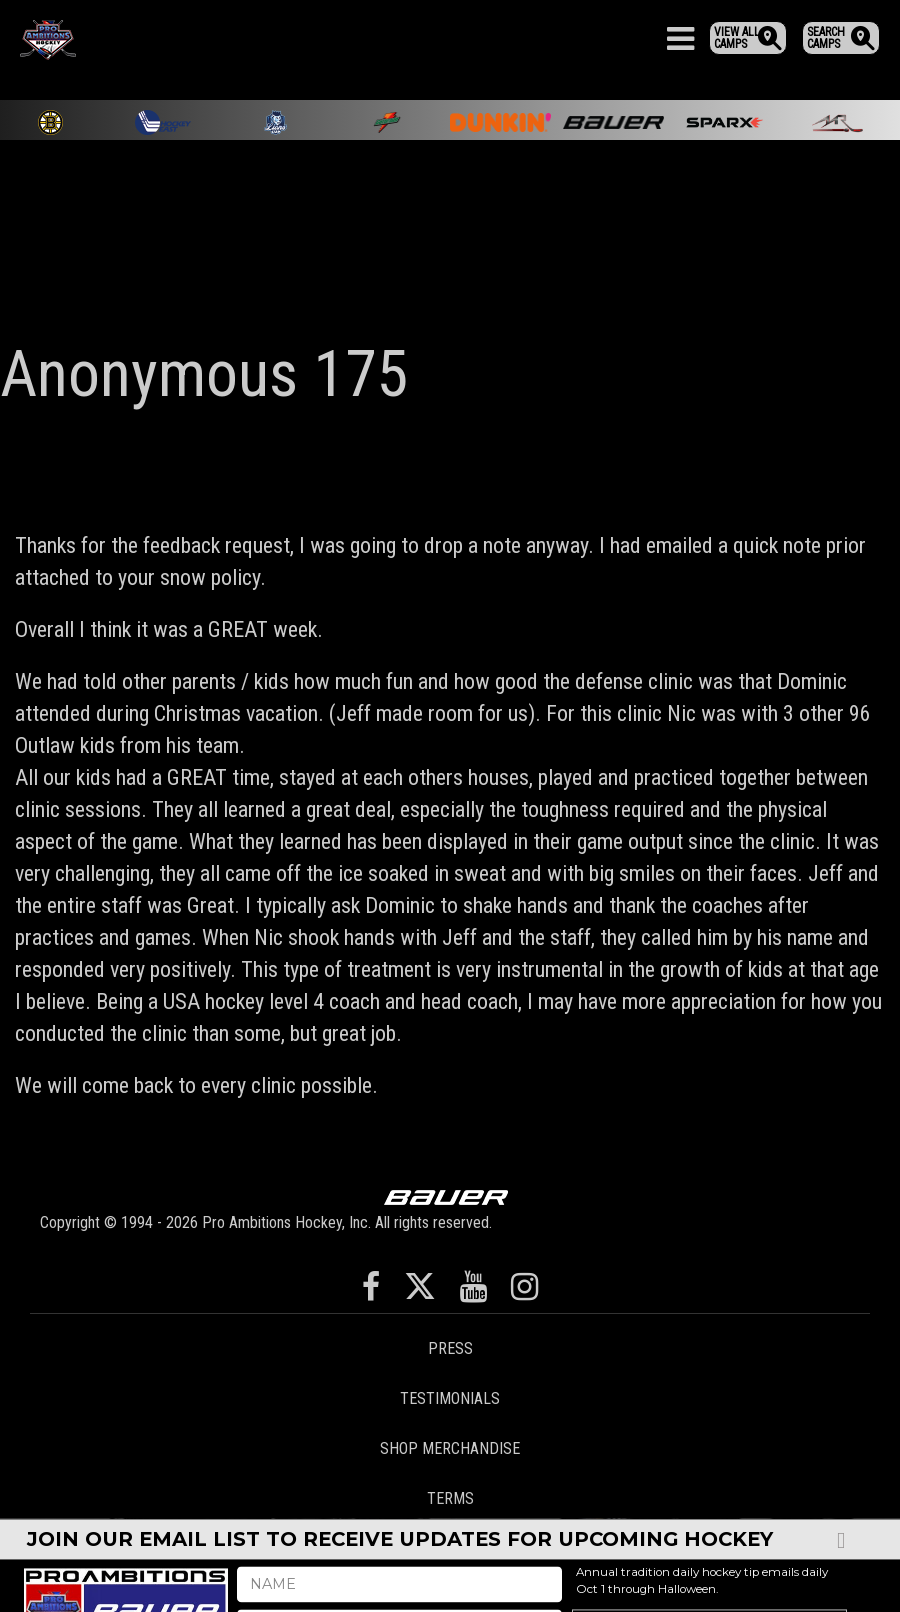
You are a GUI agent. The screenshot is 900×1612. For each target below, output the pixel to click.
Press (450, 1348)
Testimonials (450, 1398)
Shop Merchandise (450, 1448)
